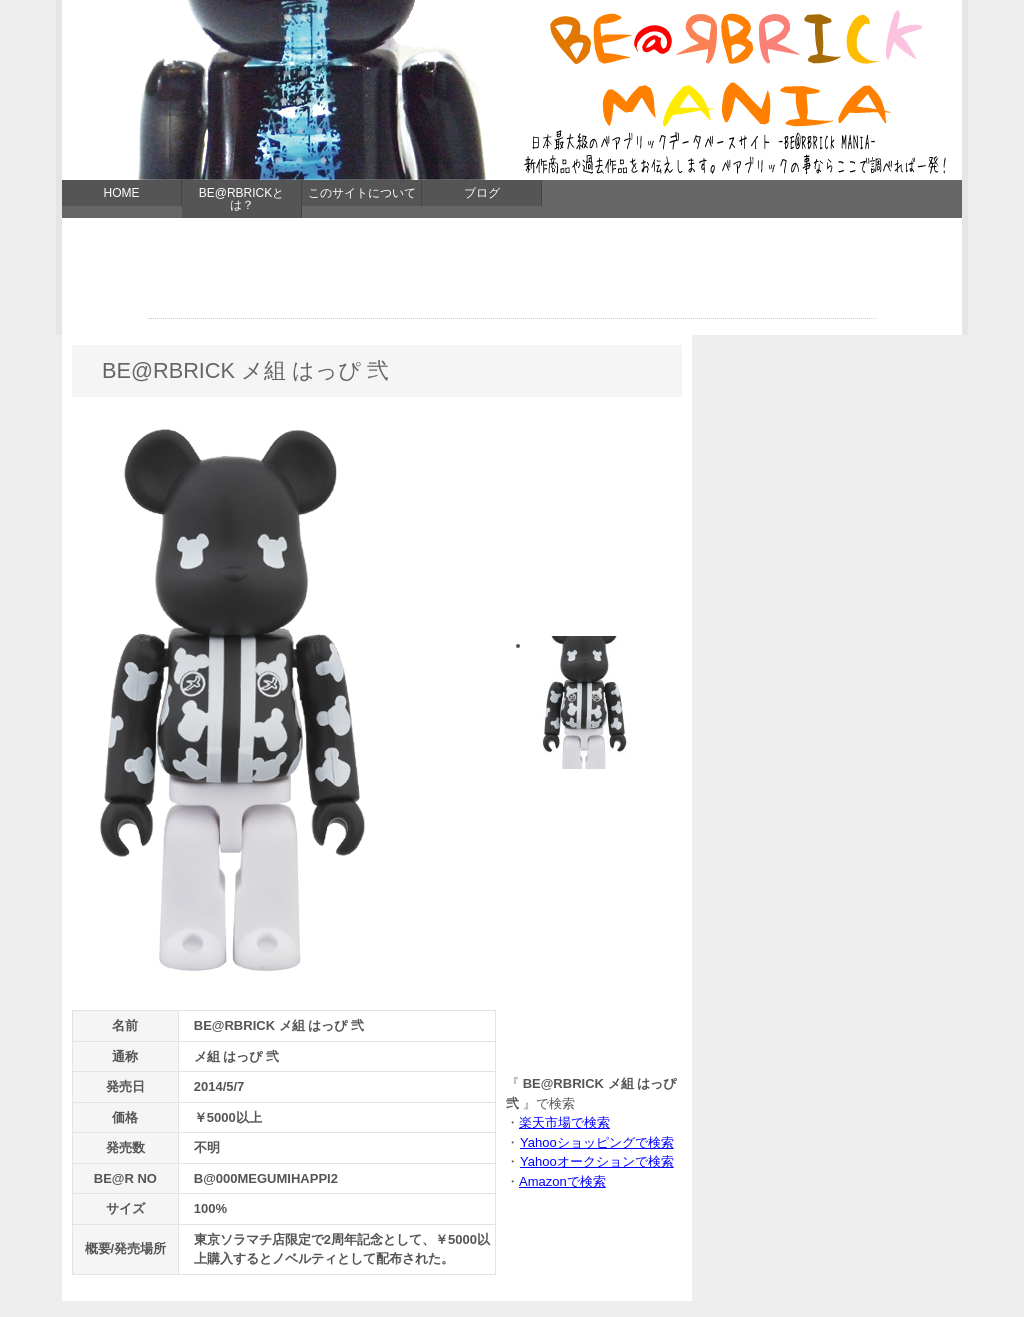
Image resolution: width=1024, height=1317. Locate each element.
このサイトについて (362, 193)
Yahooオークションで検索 (596, 1161)
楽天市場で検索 (564, 1122)
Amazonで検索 (562, 1181)
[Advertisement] (512, 273)
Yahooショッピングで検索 (596, 1142)
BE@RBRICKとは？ (242, 199)
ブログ (482, 193)
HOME (122, 193)
